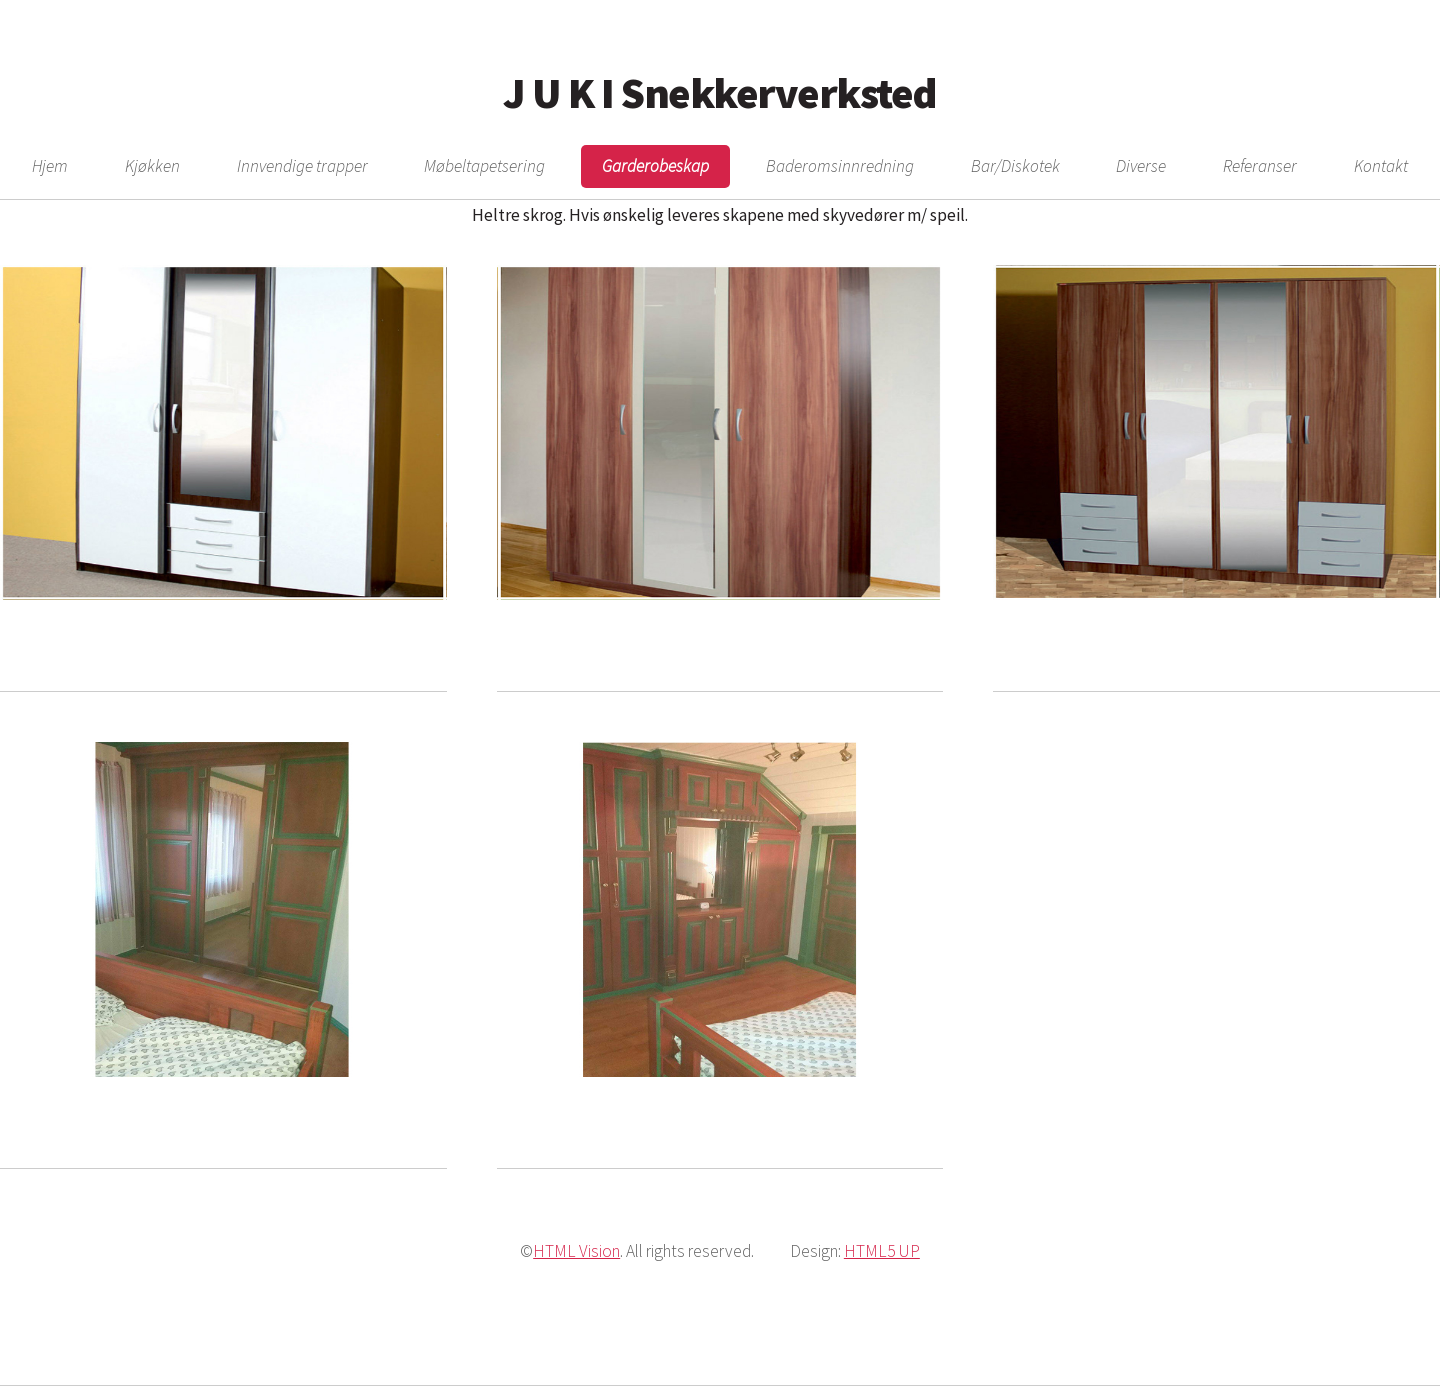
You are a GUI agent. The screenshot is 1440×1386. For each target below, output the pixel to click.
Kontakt (1381, 167)
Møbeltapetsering (484, 167)
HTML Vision (576, 1251)
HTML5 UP (882, 1251)
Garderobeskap (655, 167)
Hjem (50, 167)
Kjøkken (152, 167)
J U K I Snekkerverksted (719, 92)
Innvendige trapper (302, 167)
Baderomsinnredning (840, 167)
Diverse (1141, 167)
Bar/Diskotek (1015, 167)
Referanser (1260, 167)
